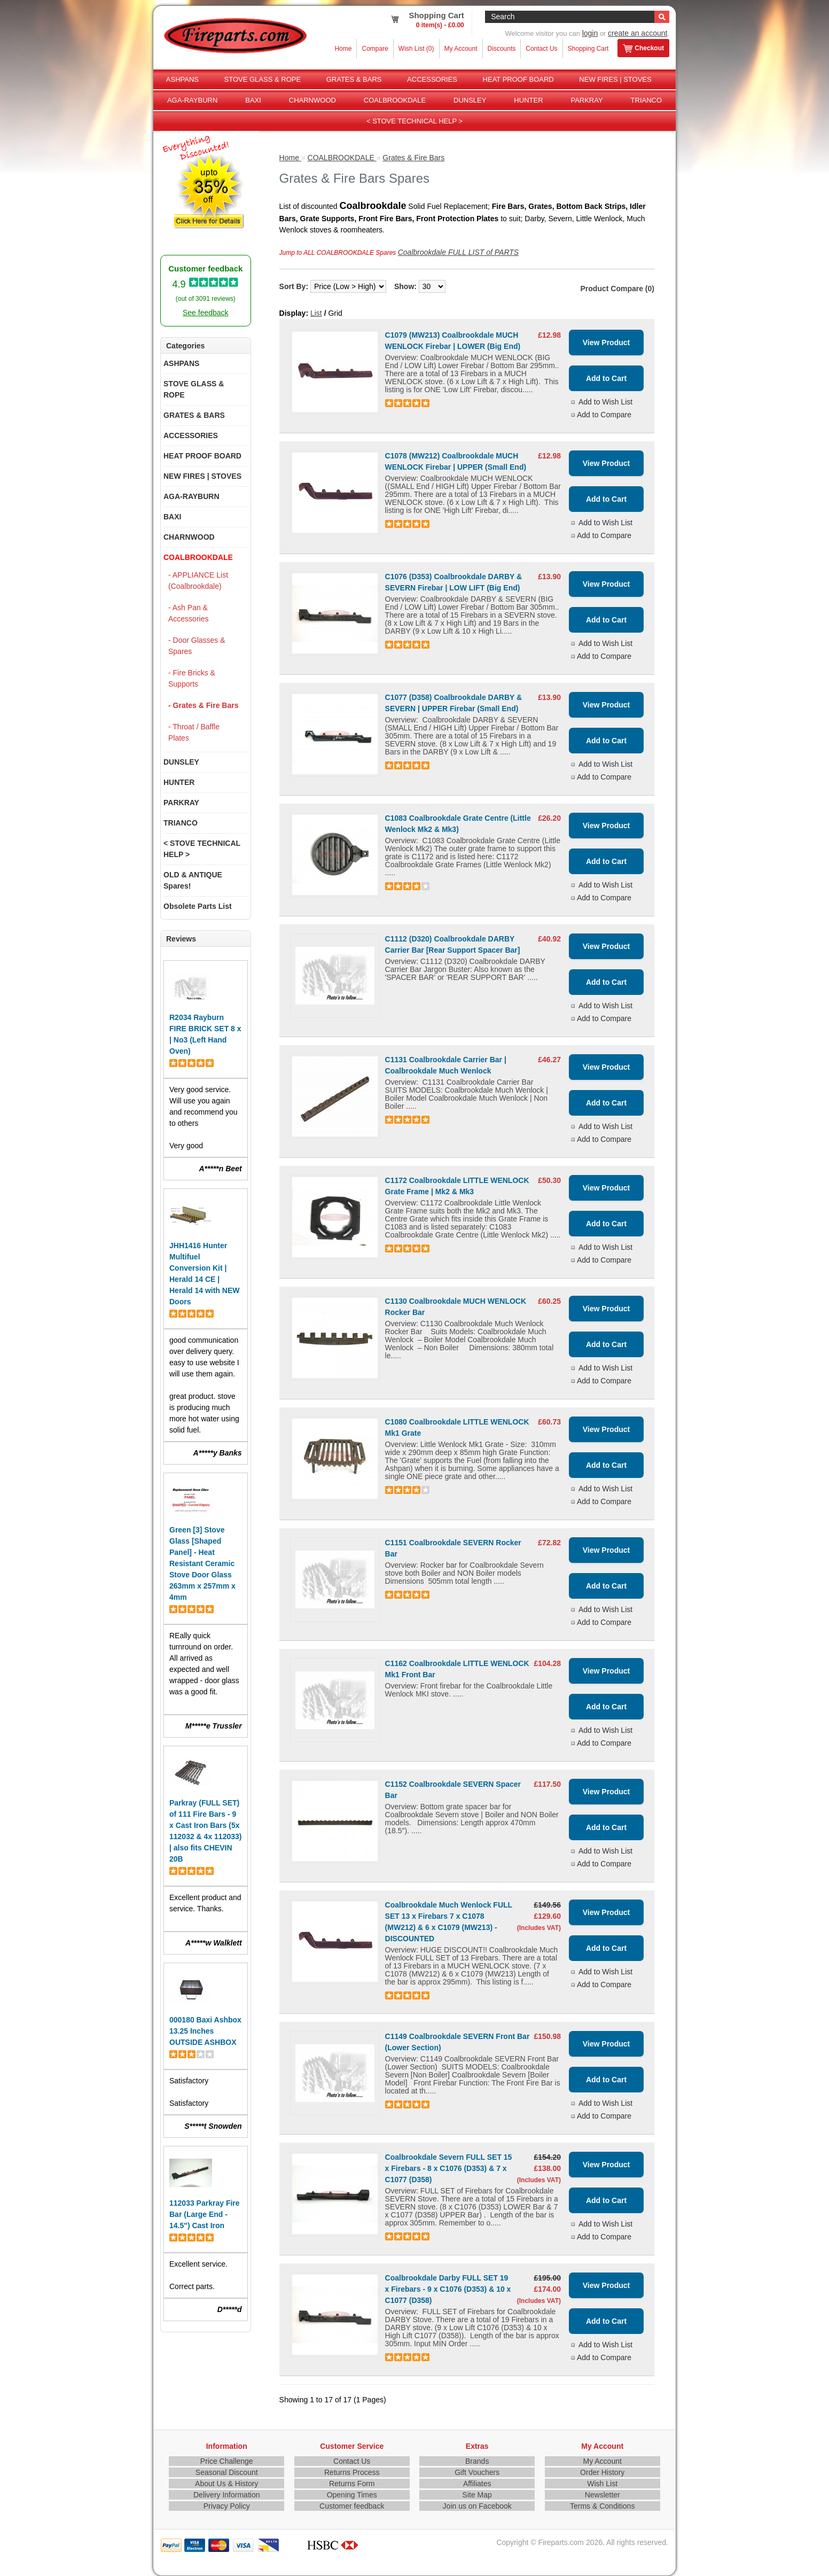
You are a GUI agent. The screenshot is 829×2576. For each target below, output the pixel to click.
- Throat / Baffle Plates (194, 732)
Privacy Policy (227, 2506)
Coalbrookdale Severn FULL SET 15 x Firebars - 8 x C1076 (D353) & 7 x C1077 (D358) (448, 2168)
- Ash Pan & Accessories (188, 613)
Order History (602, 2472)
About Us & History (226, 2483)
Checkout (643, 48)
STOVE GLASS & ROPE (262, 79)
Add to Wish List (605, 402)
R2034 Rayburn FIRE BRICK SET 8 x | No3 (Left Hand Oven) (205, 1034)
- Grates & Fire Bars (203, 705)
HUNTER (528, 100)
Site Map (477, 2495)
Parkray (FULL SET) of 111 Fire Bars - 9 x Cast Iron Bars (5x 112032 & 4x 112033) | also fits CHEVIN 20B (205, 1831)
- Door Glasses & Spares (196, 646)
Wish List (602, 2483)
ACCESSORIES (432, 79)
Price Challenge (226, 2461)
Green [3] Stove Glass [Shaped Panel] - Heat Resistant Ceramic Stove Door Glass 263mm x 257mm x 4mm (202, 1563)
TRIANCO (646, 100)
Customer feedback (351, 2506)
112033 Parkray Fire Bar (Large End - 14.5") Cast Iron (204, 2214)
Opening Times (352, 2495)
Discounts (502, 48)
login (590, 33)
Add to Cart (606, 378)
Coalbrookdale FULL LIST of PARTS (458, 252)
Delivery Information (226, 2495)
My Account (461, 48)
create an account (637, 33)
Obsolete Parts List (197, 906)
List (316, 313)
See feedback (206, 312)
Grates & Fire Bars (413, 157)
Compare (375, 48)
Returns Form (352, 2483)
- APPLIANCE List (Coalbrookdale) (198, 580)
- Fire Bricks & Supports (191, 678)
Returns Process (351, 2472)
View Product (606, 342)
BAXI (253, 100)
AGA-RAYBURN (192, 100)
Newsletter (602, 2495)
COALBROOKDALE (395, 100)
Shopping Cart (588, 48)
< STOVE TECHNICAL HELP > (414, 121)
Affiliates (477, 2483)
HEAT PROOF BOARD (518, 79)
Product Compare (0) (617, 288)
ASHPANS (182, 79)
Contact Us (541, 48)
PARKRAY (586, 100)
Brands (477, 2461)
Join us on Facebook (477, 2506)
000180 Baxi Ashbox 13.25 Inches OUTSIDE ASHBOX (205, 2030)
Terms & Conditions (602, 2506)
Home (342, 48)
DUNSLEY (469, 100)
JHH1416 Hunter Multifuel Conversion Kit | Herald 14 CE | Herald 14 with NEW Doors (204, 1273)
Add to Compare (604, 414)
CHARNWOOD (312, 100)
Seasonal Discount (226, 2472)
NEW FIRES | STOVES (615, 79)
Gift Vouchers (477, 2472)
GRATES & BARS (354, 79)
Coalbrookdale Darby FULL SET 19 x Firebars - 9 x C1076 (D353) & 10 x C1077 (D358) (448, 2289)
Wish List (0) (416, 48)
